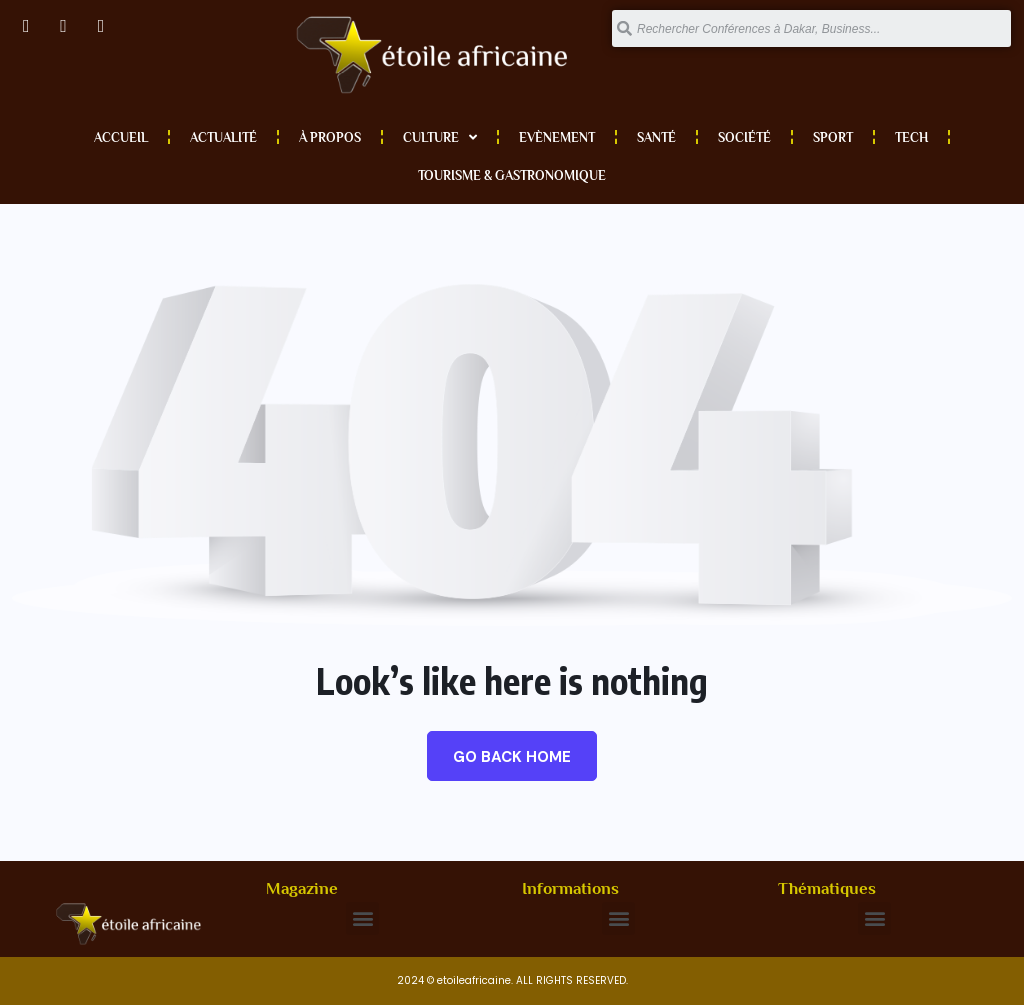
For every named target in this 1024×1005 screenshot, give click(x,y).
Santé (656, 137)
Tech (911, 137)
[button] (362, 918)
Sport (833, 137)
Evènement (557, 137)
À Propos (330, 137)
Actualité (223, 137)
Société (744, 137)
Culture (440, 137)
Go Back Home (512, 757)
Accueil (121, 137)
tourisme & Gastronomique (512, 175)
